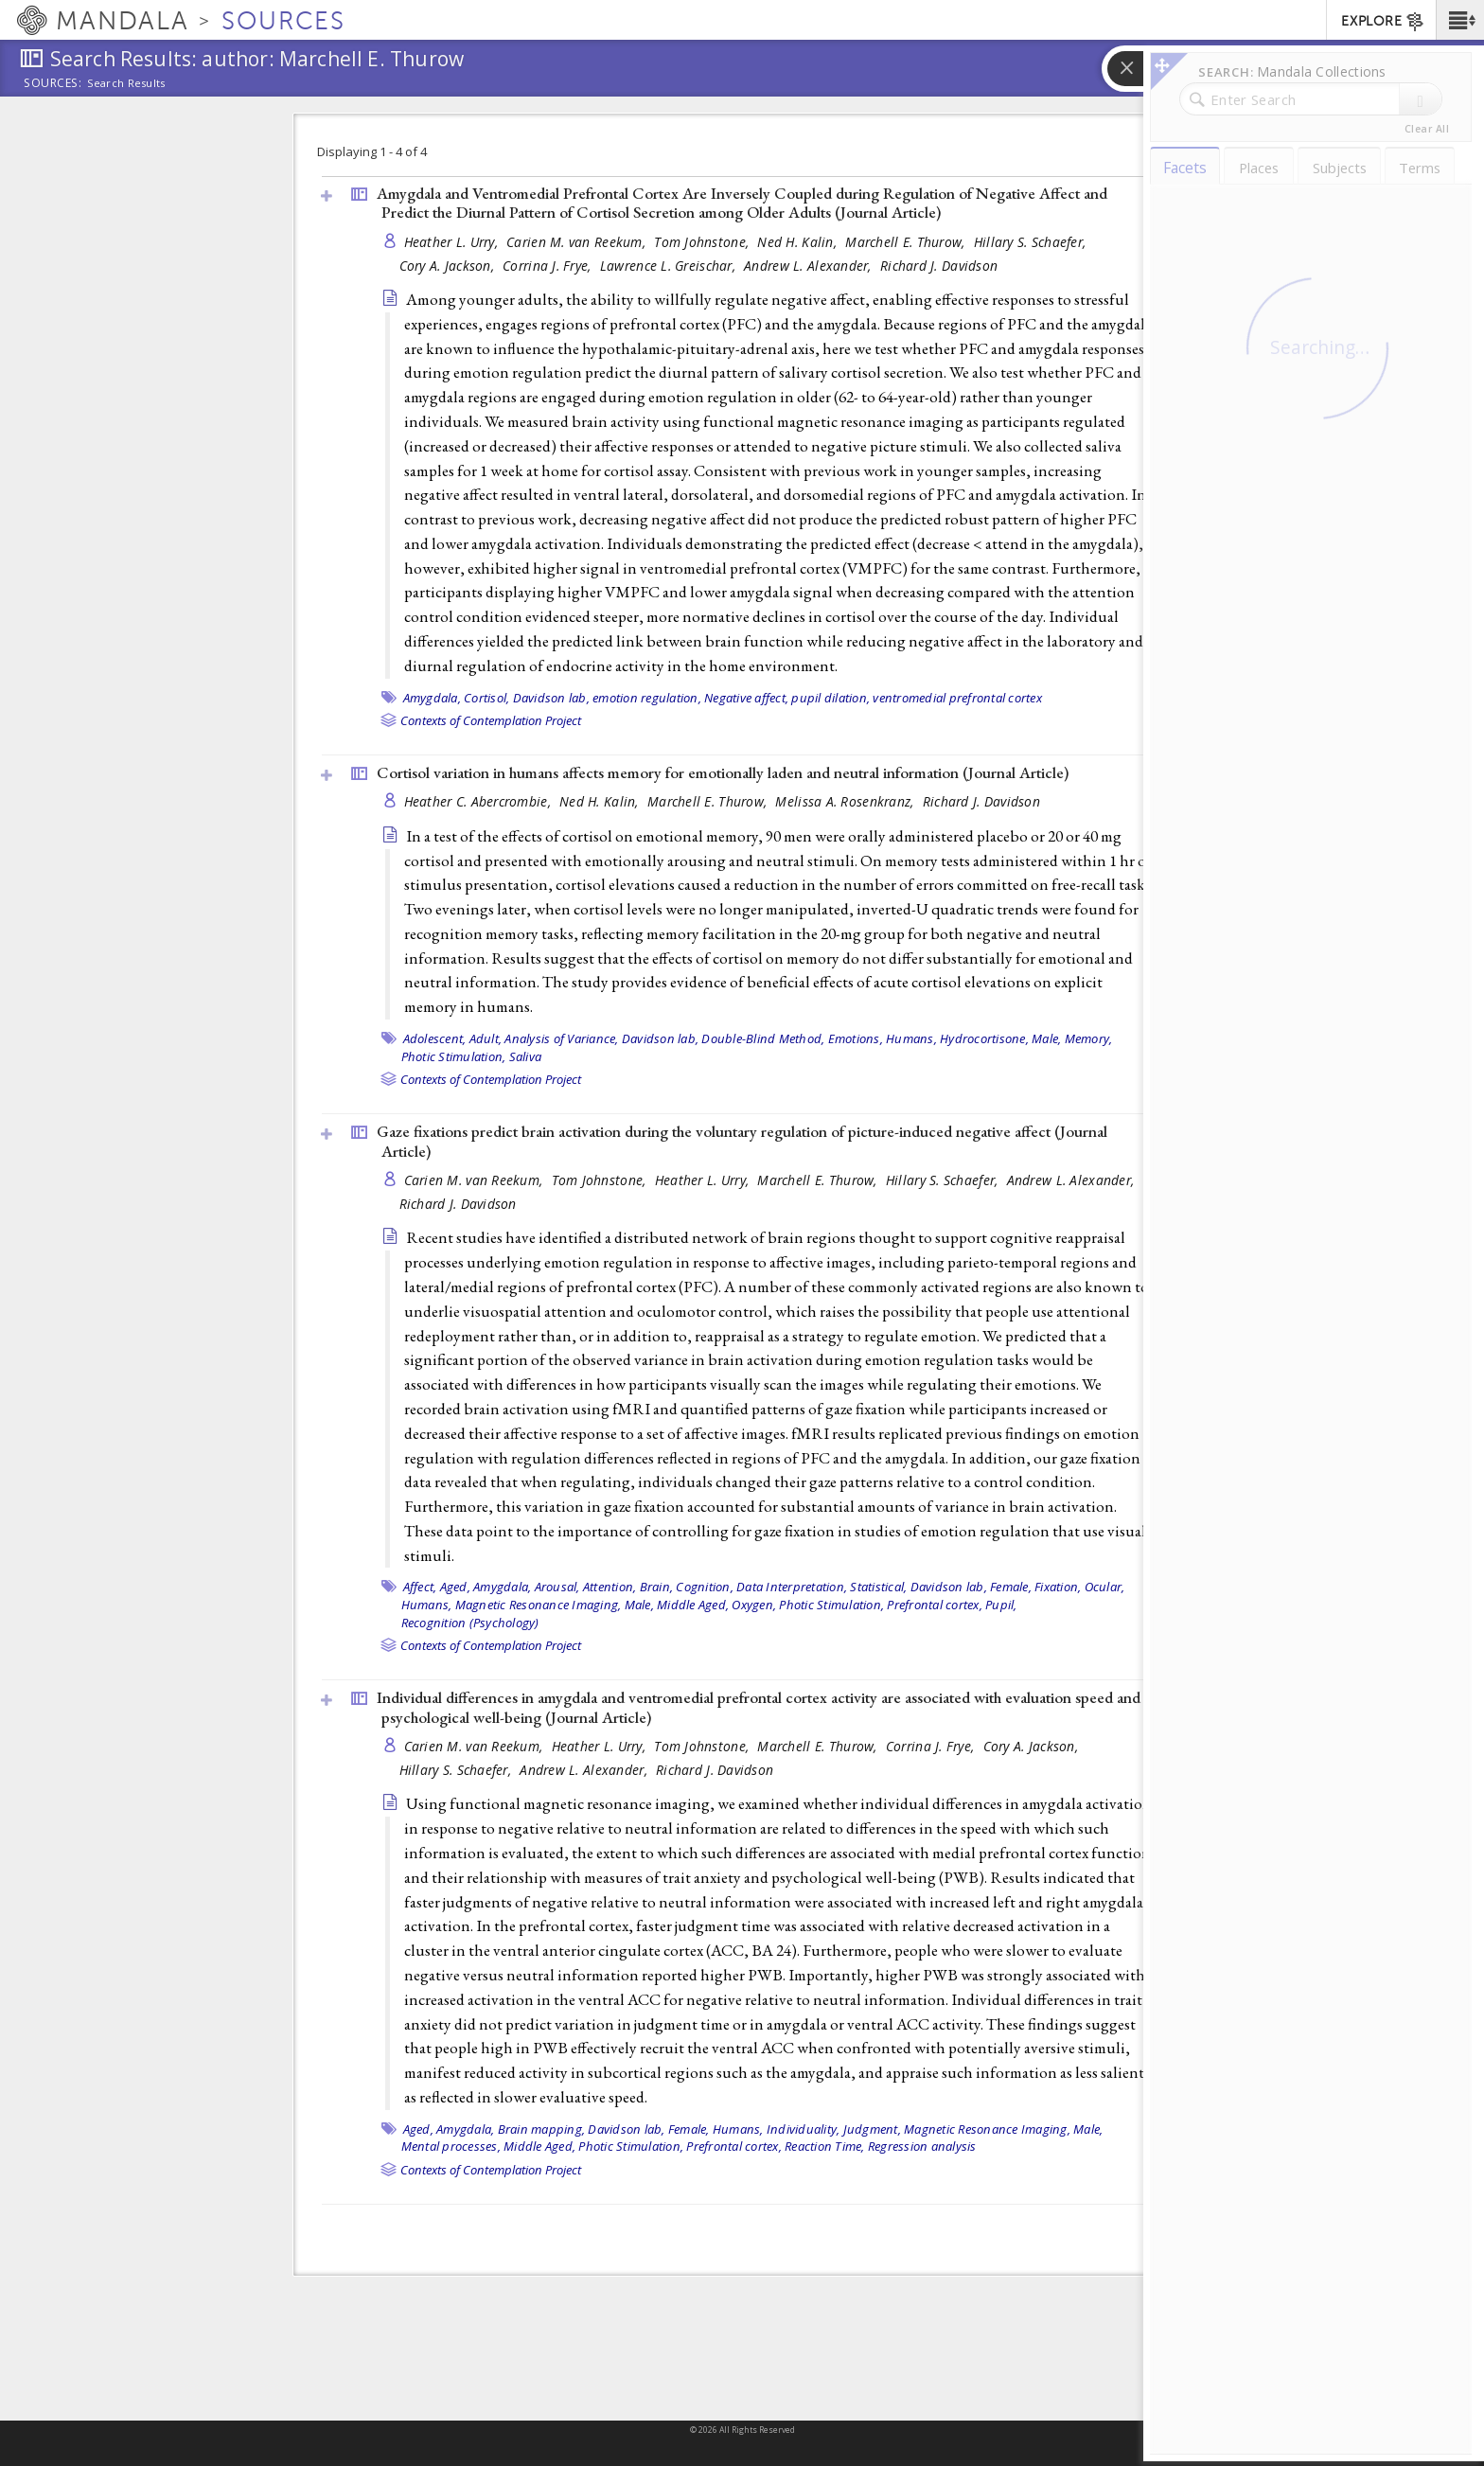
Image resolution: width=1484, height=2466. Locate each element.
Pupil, (1001, 1604)
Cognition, (704, 1586)
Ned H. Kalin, (798, 242)
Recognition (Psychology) (470, 1622)
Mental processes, (451, 2146)
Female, (1011, 1586)
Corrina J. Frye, (549, 266)
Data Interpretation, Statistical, (821, 1586)
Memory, (1089, 1038)
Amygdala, (432, 697)
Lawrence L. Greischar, (669, 266)
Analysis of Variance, (561, 1038)
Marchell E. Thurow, (907, 242)
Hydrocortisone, (984, 1038)
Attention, (610, 1586)
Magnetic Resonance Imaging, (538, 1604)
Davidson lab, (551, 697)
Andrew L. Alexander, (809, 266)
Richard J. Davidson (939, 266)
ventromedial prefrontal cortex (957, 697)
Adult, (486, 1038)
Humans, (911, 1038)
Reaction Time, (825, 2146)
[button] (1460, 20)
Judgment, (872, 2129)
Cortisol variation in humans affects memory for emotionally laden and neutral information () (723, 772)
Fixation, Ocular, (1079, 1586)
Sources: (53, 84)
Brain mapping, (542, 2129)
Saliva (525, 1056)
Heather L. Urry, (453, 242)
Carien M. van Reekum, (577, 242)
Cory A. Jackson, (449, 266)
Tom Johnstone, (703, 242)
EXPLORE (1383, 21)
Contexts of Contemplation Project (490, 720)
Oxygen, (754, 1604)
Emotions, (855, 1038)
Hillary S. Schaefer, (1032, 242)
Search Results (126, 83)
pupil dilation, (830, 697)
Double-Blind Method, (762, 1038)
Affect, (420, 1586)
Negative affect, (746, 697)
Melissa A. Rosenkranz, (846, 801)
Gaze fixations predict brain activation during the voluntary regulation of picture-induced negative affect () (742, 1141)
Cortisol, (486, 697)
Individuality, (803, 2129)
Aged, (455, 1586)
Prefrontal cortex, (934, 1604)
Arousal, (557, 1586)
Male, (1046, 1038)
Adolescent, (435, 1038)
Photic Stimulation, (453, 1056)
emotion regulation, (646, 697)
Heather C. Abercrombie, (480, 801)
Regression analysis (922, 2146)
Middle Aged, (693, 1604)
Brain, (657, 1586)
